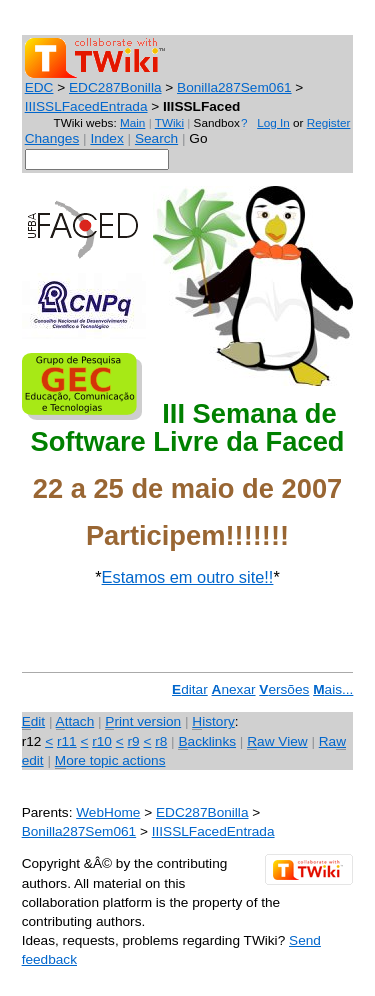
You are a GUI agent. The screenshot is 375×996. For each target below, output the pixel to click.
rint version (143, 722)
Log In (273, 122)
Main (132, 122)
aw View (277, 742)
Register (329, 122)
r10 (102, 741)
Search (156, 138)
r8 (161, 741)
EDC (39, 87)
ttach (75, 722)
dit (34, 722)
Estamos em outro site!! (188, 577)
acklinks (207, 742)
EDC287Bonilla (115, 87)
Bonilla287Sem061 (234, 87)
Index (106, 138)
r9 (133, 741)
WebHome (108, 812)
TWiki (169, 122)
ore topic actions (110, 761)
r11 (67, 741)
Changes (52, 138)
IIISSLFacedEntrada (86, 106)
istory (213, 722)
